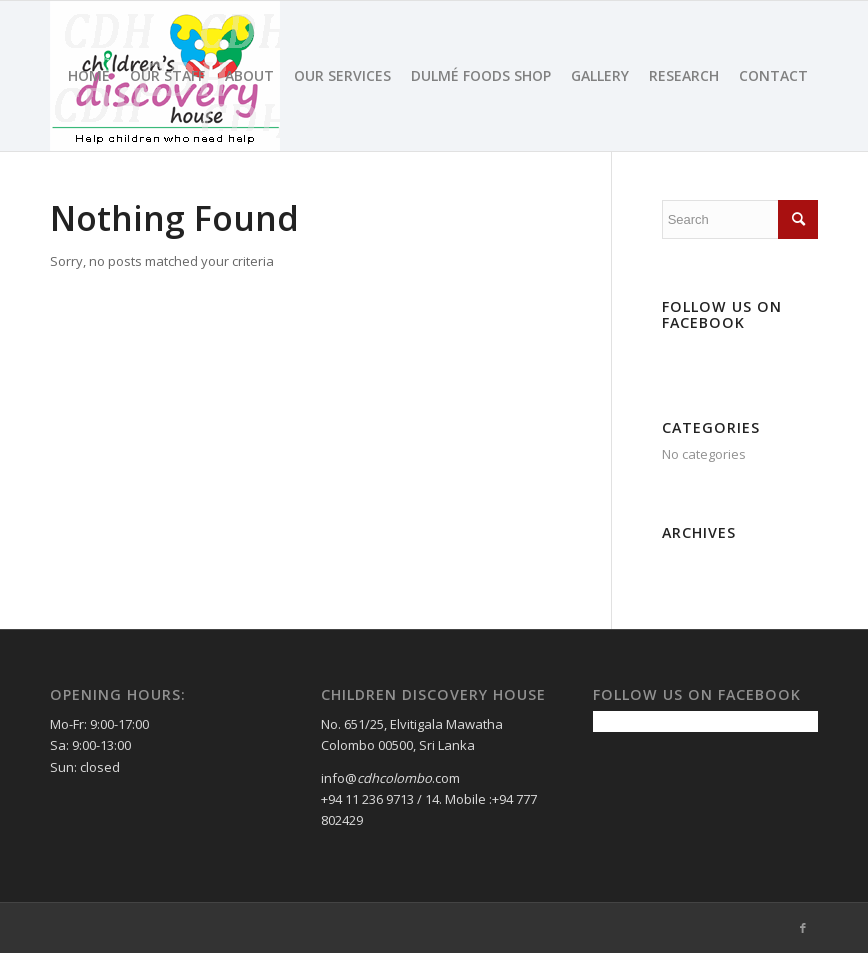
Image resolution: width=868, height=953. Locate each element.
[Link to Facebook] (803, 928)
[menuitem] (89, 76)
